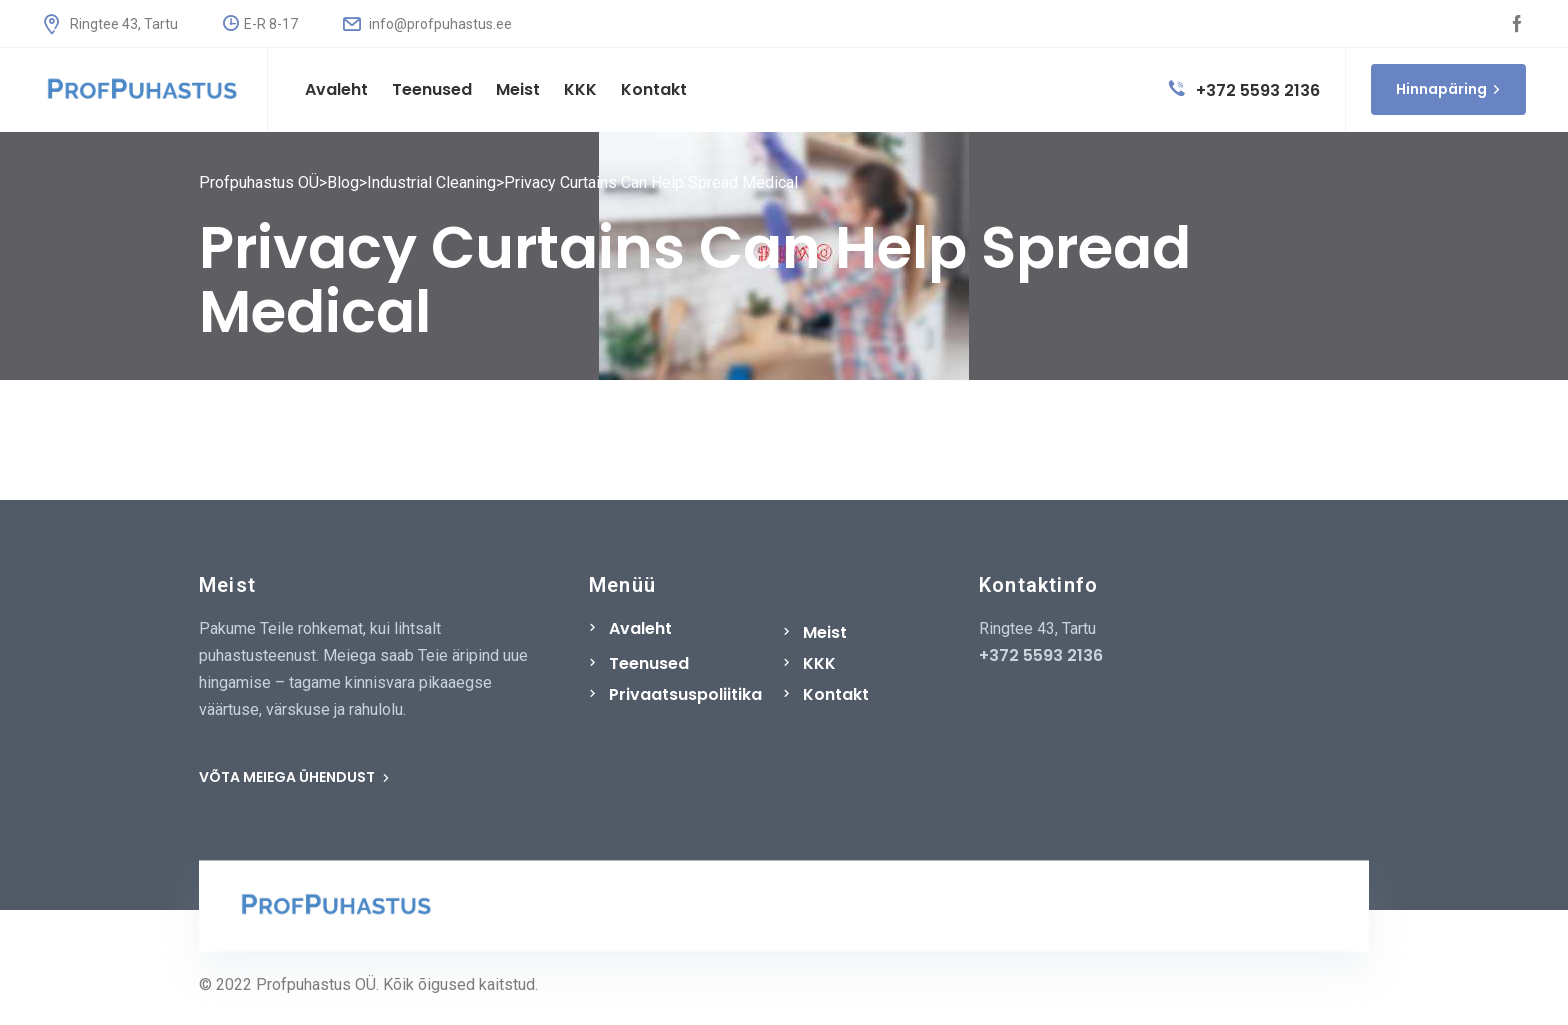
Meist (825, 632)
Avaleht (640, 628)
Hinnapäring (1448, 89)
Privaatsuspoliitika (685, 694)
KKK (819, 663)
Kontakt (836, 694)
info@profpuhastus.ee (427, 24)
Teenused (649, 663)
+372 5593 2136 (1244, 90)
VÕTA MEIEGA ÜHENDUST (294, 777)
